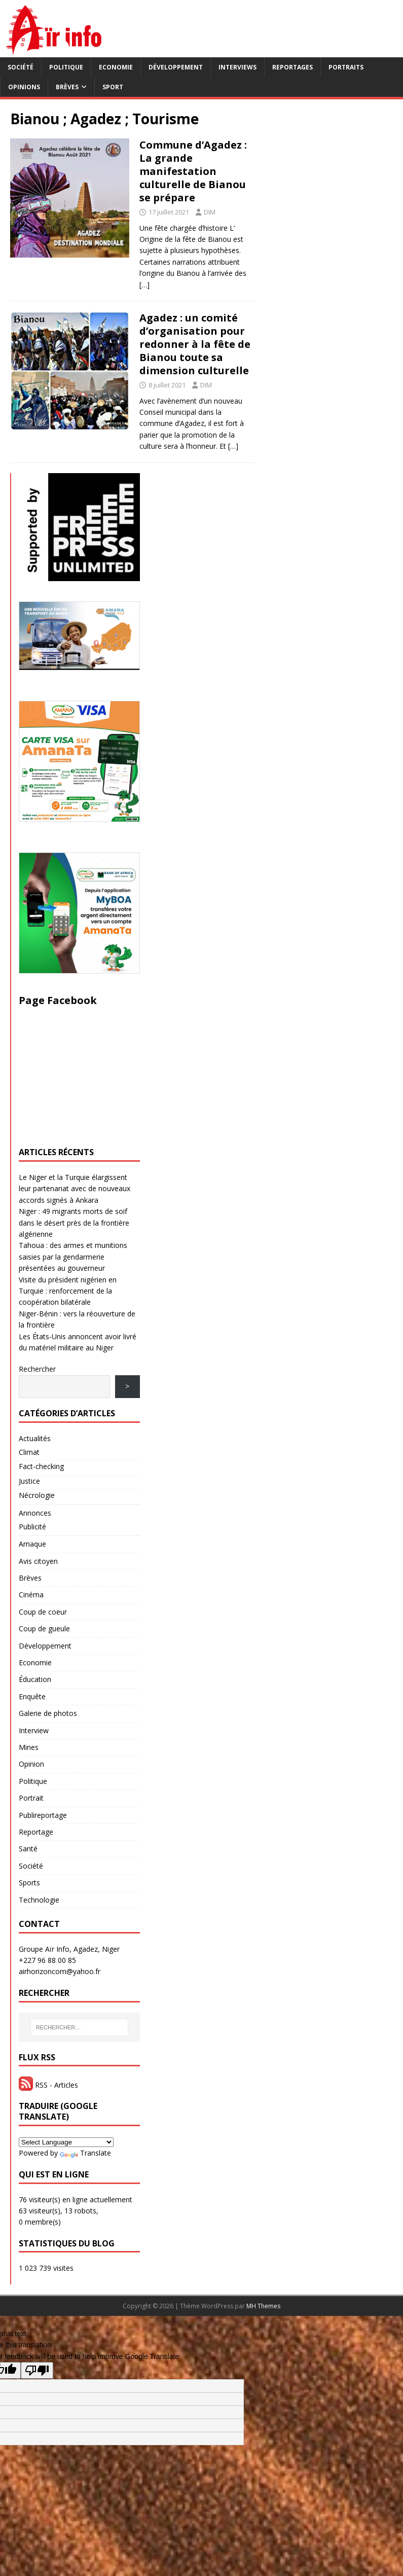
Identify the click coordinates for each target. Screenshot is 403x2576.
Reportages (292, 67)
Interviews (237, 67)
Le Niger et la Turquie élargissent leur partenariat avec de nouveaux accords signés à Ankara (74, 1188)
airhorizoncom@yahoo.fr (59, 1971)
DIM (209, 212)
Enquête (32, 1696)
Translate (85, 2153)
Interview (34, 1730)
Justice (29, 1481)
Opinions (24, 87)
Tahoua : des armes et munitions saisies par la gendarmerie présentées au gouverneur (73, 1256)
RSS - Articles (48, 2085)
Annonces (35, 1513)
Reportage (36, 1832)
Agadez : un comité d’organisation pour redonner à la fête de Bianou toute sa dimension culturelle (194, 344)
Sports (29, 1882)
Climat (29, 1452)
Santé (28, 1848)
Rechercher (37, 1369)
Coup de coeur (43, 1612)
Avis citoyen (38, 1561)
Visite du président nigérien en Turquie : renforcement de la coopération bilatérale (68, 1291)
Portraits (345, 67)
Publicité (32, 1526)
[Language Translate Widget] (66, 2142)
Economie (116, 67)
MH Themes (263, 2306)
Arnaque (32, 1544)
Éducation (35, 1679)
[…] (144, 285)
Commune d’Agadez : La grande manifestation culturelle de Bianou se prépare (193, 171)
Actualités (35, 1438)
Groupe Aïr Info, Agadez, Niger (69, 1949)
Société (20, 67)
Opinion (31, 1764)
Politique (66, 67)
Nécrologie (37, 1495)
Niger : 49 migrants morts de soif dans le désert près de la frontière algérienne (74, 1222)
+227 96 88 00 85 (47, 1960)
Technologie (39, 1900)
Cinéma (31, 1594)
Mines (29, 1747)
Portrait (31, 1798)
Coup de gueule (44, 1628)
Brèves (67, 87)
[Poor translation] (37, 2370)
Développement (176, 67)
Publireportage (43, 1815)
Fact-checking (41, 1466)
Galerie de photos (48, 1713)
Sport (112, 87)
